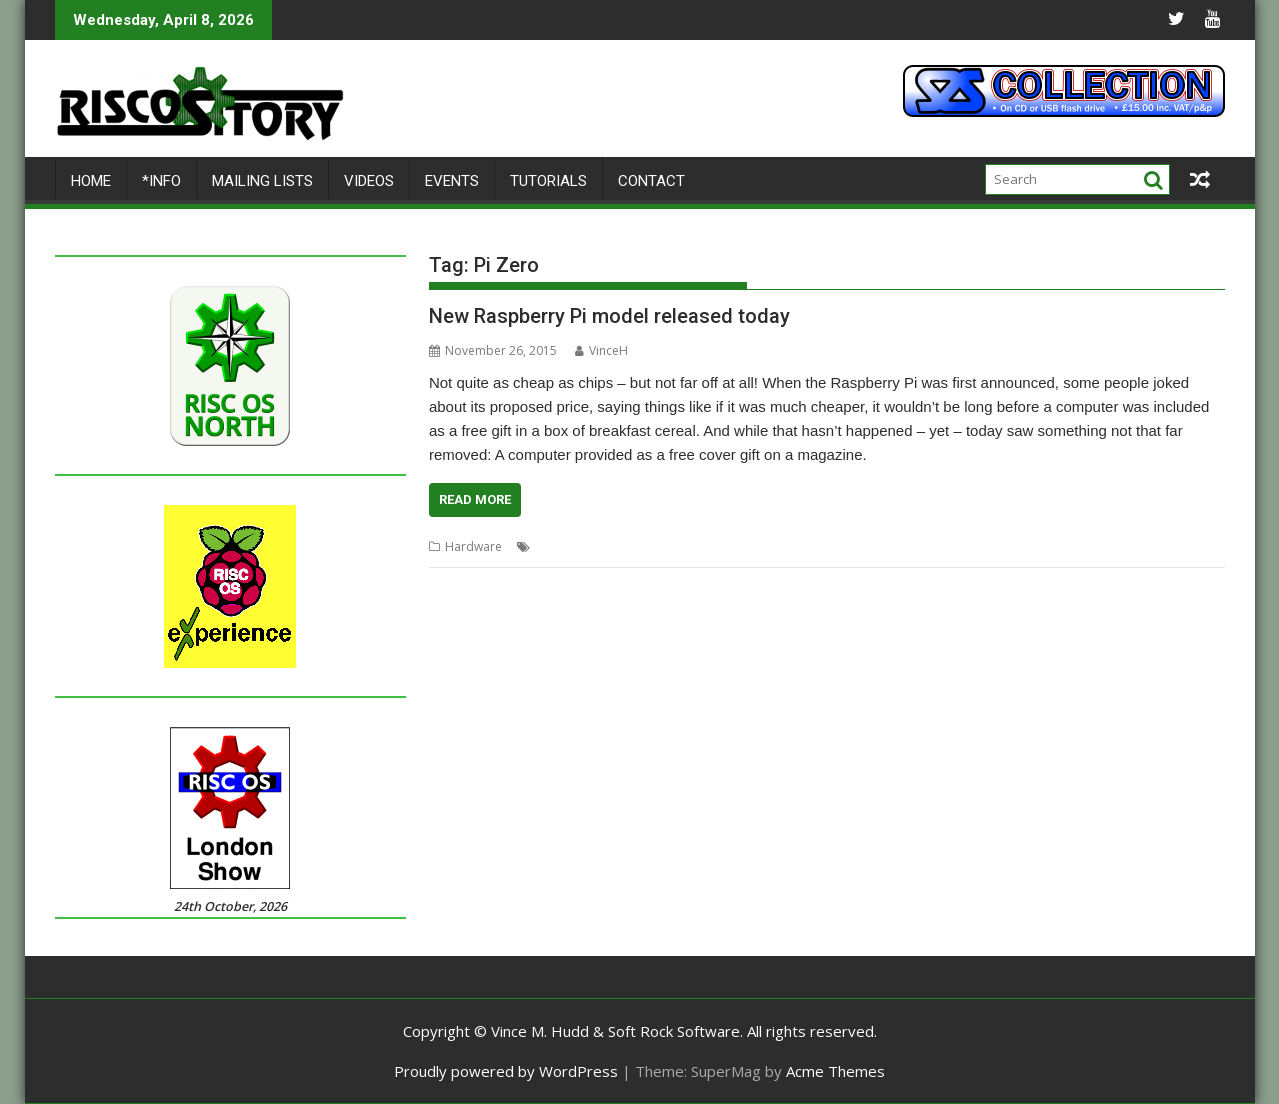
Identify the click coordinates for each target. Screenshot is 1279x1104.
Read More (475, 499)
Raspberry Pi (761, 546)
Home (91, 181)
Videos (369, 181)
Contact (651, 181)
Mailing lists (262, 181)
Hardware (473, 546)
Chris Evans (567, 546)
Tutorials (548, 181)
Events (452, 181)
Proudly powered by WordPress (506, 1071)
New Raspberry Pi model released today (609, 316)
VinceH (601, 350)
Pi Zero (696, 546)
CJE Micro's (637, 546)
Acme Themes (835, 1071)
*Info (161, 181)
